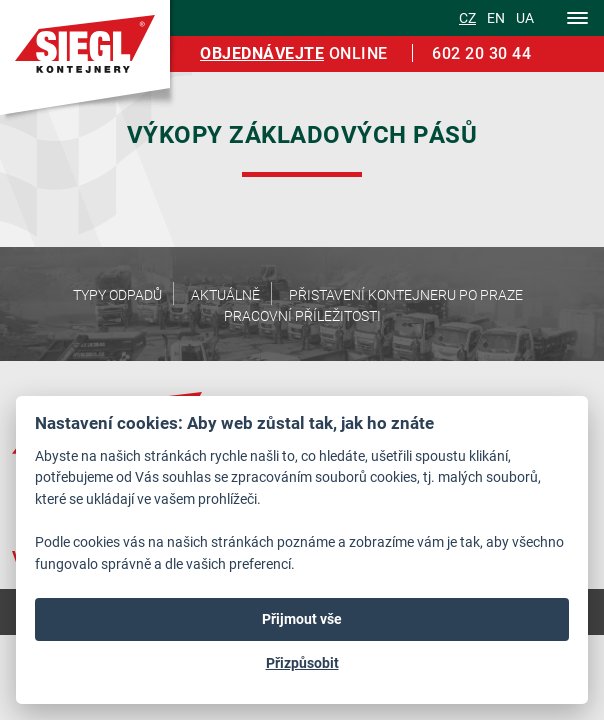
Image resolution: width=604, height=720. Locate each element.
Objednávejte (262, 52)
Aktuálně (225, 294)
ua (525, 17)
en (496, 17)
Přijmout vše (302, 619)
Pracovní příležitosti (302, 315)
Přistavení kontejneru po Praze (406, 294)
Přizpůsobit (302, 663)
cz (467, 17)
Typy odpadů (117, 294)
